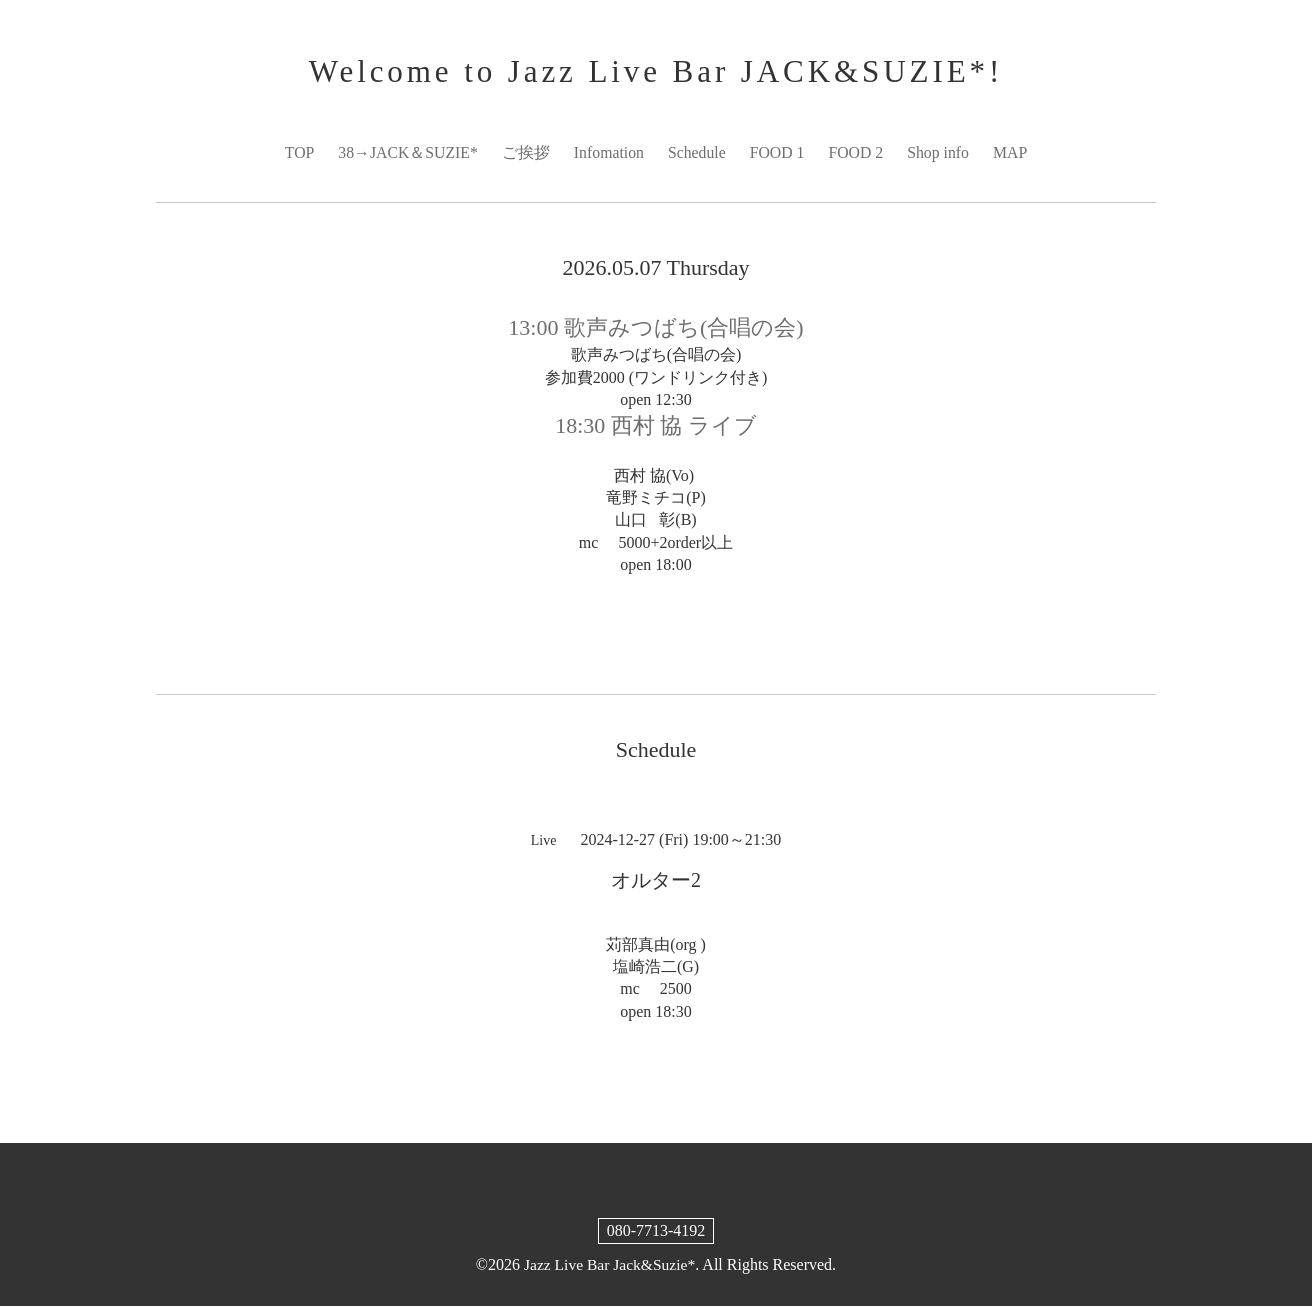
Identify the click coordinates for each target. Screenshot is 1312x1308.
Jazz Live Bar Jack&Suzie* (609, 1266)
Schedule (697, 153)
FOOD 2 (858, 153)
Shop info (940, 153)
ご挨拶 (525, 153)
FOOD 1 (778, 153)
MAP (1013, 153)
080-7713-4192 (656, 1232)
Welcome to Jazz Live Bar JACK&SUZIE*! (655, 72)
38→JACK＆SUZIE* (405, 153)
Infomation (608, 153)
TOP (296, 153)
